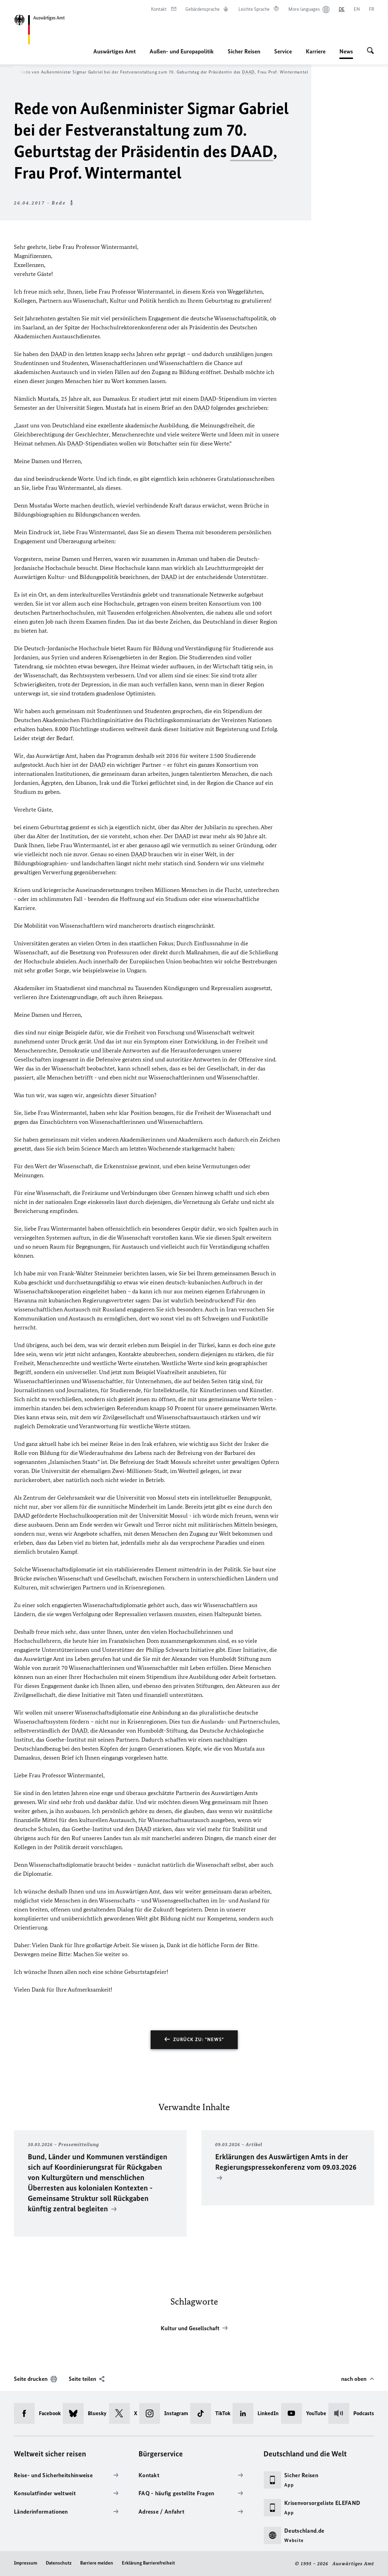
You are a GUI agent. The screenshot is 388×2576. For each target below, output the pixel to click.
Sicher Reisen (244, 51)
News (346, 51)
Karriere (316, 51)
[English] (357, 9)
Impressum (25, 2563)
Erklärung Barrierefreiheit (148, 2563)
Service (283, 51)
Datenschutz (58, 2563)
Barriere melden (96, 2563)
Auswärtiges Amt (114, 51)
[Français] (371, 9)
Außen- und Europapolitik (182, 51)
